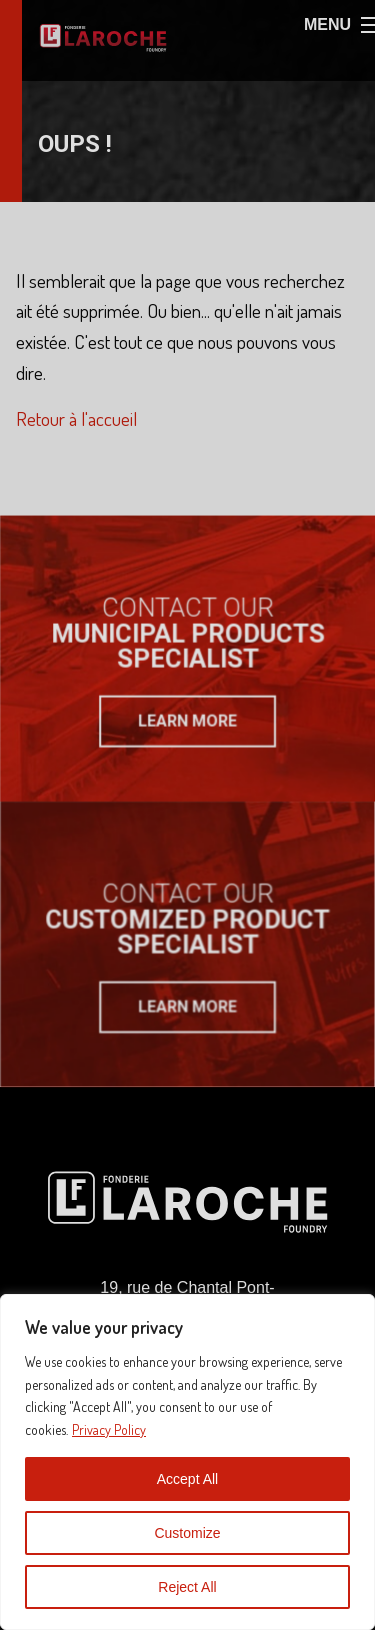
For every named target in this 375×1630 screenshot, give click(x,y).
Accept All (187, 1479)
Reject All (187, 1587)
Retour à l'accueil (76, 418)
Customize (187, 1533)
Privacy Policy (109, 1429)
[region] (187, 1462)
